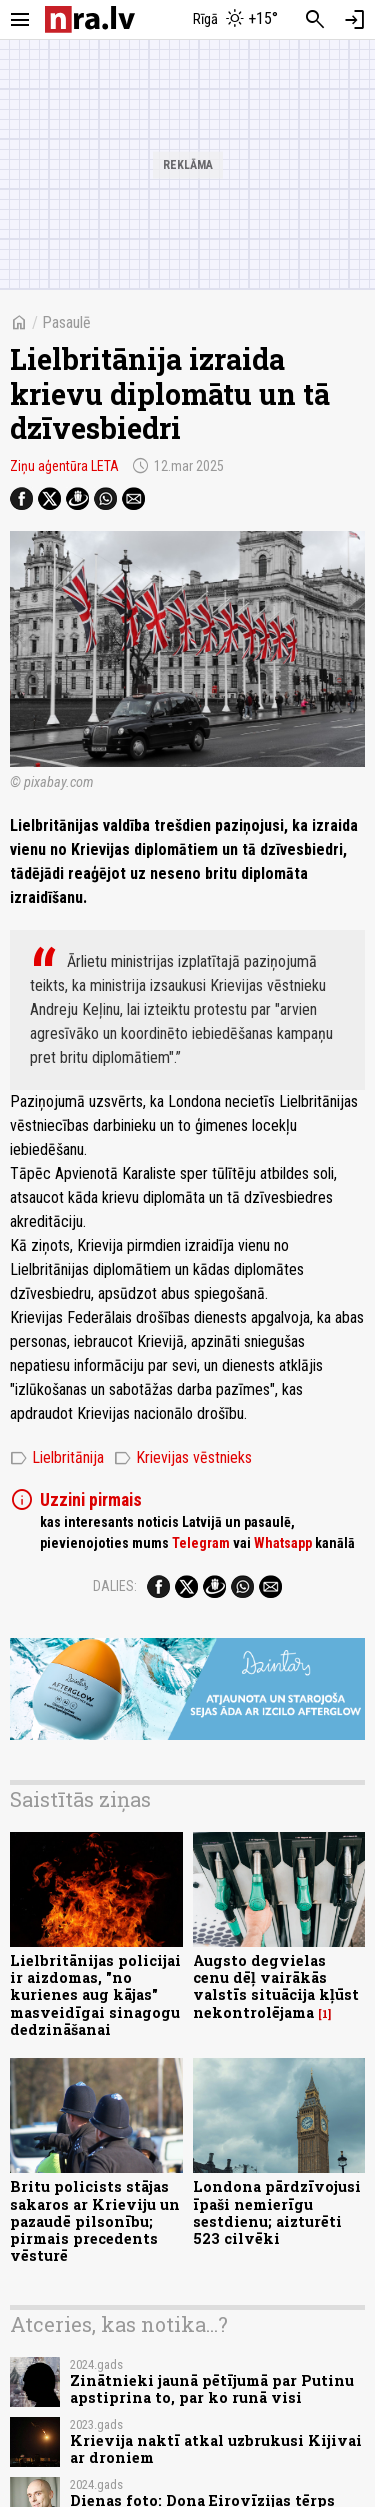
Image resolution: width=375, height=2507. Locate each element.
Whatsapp (283, 1543)
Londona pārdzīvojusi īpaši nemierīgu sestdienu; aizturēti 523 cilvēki (277, 2212)
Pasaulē (66, 322)
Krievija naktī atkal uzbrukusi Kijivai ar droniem (216, 2449)
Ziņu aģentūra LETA (64, 466)
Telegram (201, 1543)
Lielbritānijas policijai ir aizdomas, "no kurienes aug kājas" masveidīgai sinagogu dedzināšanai (95, 1995)
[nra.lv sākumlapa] (90, 19)
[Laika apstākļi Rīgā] (235, 20)
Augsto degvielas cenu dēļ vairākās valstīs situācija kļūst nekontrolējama (276, 1986)
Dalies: (115, 1586)
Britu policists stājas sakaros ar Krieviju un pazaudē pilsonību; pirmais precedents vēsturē (95, 2221)
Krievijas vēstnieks (183, 1458)
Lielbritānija (57, 1458)
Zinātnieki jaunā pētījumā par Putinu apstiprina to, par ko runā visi (212, 2389)
